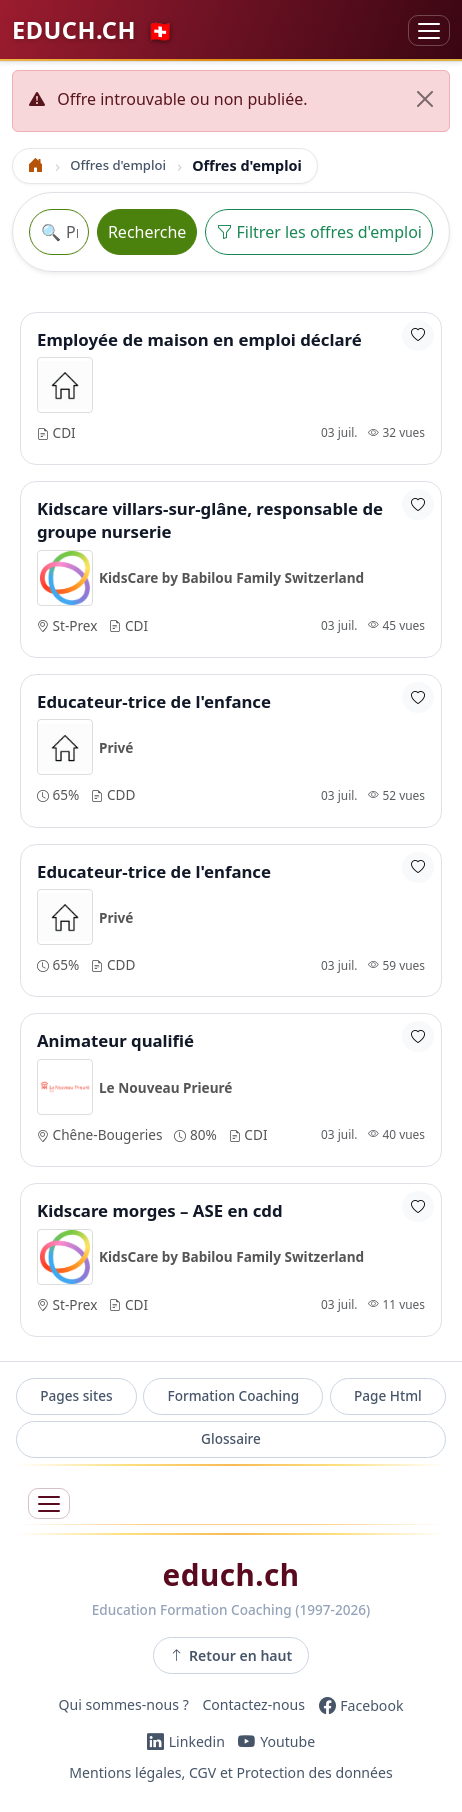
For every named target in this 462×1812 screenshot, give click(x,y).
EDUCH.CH (92, 30)
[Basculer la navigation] (429, 30)
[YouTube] (276, 1742)
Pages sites (76, 1395)
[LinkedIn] (186, 1742)
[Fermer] (425, 99)
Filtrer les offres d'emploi (319, 232)
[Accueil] (36, 165)
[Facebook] (361, 1705)
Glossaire (231, 1438)
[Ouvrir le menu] (49, 1503)
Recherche (147, 232)
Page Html (388, 1395)
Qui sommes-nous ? (124, 1705)
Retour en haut (231, 1655)
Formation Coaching (233, 1395)
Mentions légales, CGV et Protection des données (230, 1773)
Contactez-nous (253, 1705)
